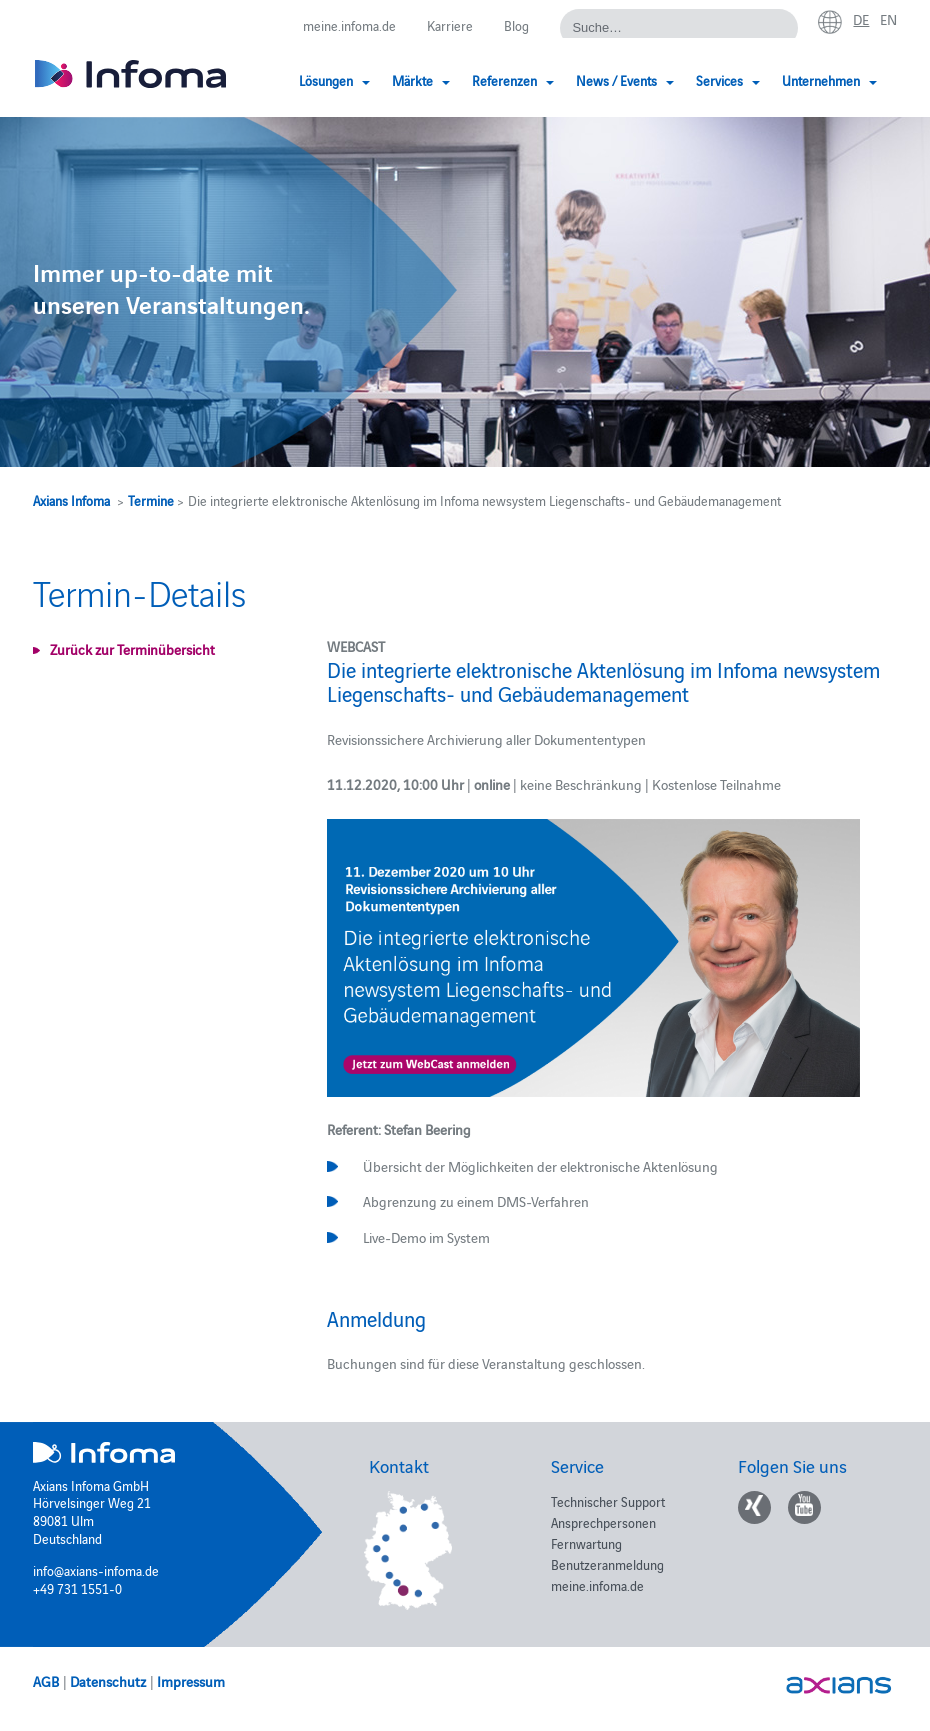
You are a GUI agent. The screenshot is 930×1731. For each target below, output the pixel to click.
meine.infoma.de (349, 25)
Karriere (450, 25)
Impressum (191, 1681)
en (888, 19)
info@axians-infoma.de (96, 1570)
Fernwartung (586, 1543)
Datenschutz (108, 1681)
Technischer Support (608, 1501)
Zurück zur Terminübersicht (132, 649)
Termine (151, 500)
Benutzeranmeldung (607, 1564)
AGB (46, 1681)
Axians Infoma (71, 500)
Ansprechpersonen (603, 1522)
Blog (516, 25)
